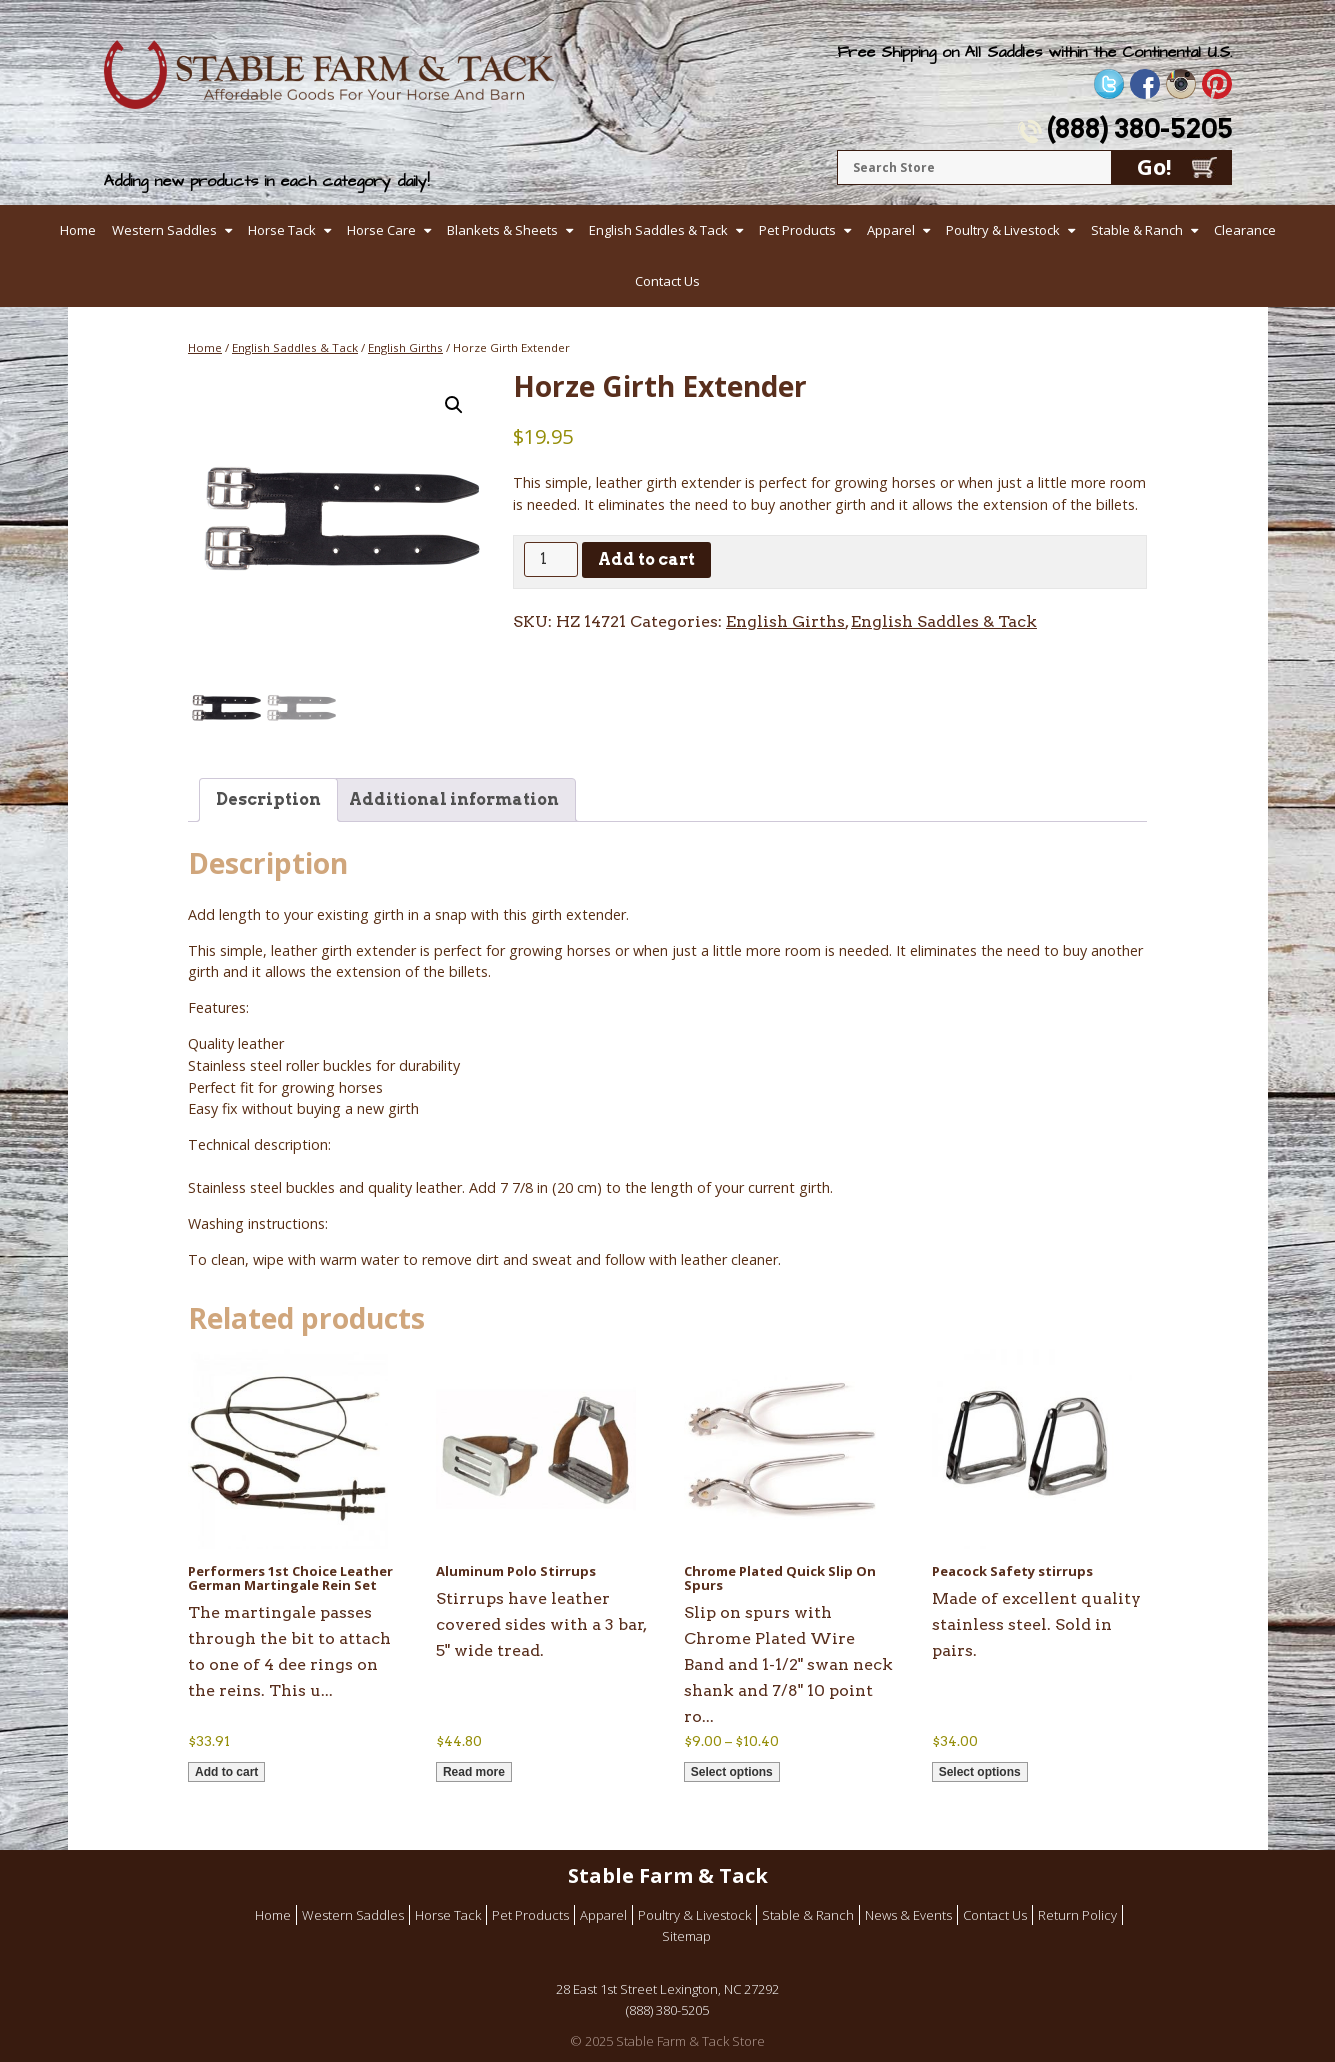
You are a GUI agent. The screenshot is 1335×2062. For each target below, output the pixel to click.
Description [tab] (268, 799)
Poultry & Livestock (1003, 230)
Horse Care (381, 230)
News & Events (908, 1915)
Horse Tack (282, 230)
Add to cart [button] (226, 1772)
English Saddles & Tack (658, 230)
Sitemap (686, 1936)
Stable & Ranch (1137, 230)
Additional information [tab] (454, 799)
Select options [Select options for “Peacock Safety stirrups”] (980, 1772)
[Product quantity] (551, 559)
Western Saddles (164, 230)
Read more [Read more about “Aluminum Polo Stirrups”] (474, 1772)
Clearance (1245, 230)
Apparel (891, 230)
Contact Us (667, 281)
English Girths (405, 347)
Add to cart (646, 559)
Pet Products (797, 230)
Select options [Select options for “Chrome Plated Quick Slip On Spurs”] (732, 1772)
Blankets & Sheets (502, 230)
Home (78, 230)
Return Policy (1077, 1915)
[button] (454, 405)
